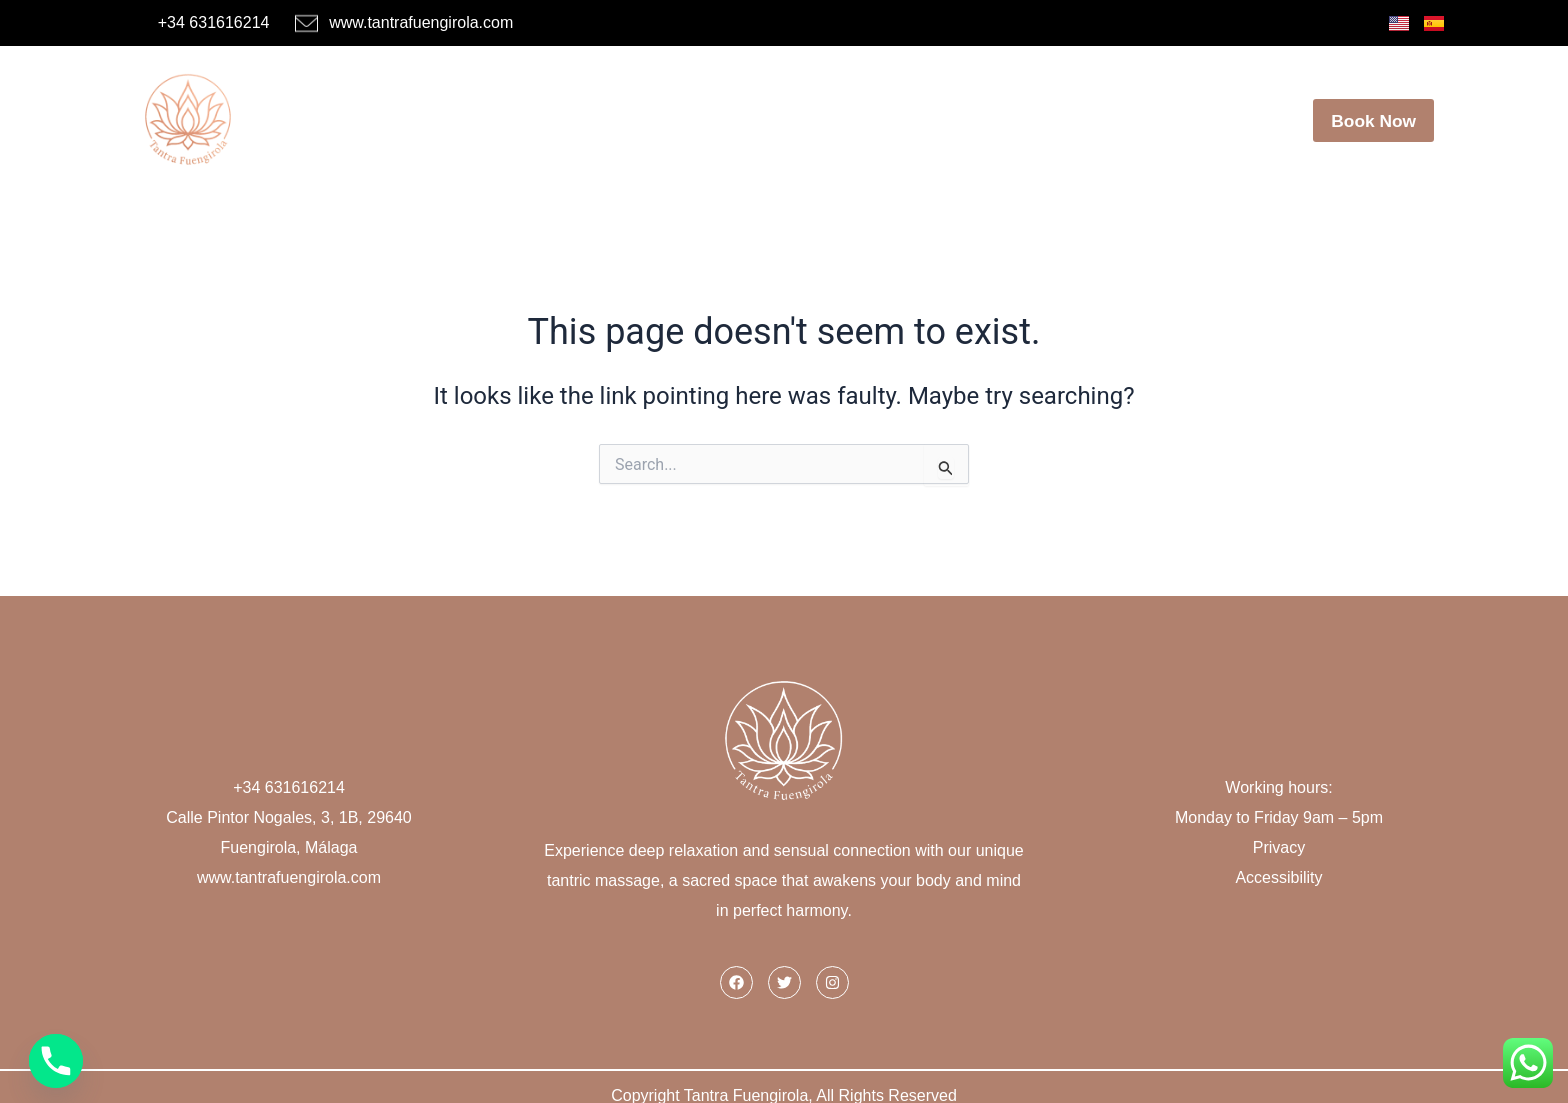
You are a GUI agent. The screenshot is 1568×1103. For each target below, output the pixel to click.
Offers (892, 109)
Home (504, 109)
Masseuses (621, 109)
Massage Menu (770, 109)
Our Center (1003, 109)
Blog (1108, 109)
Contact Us (1212, 109)
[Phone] (56, 1061)
